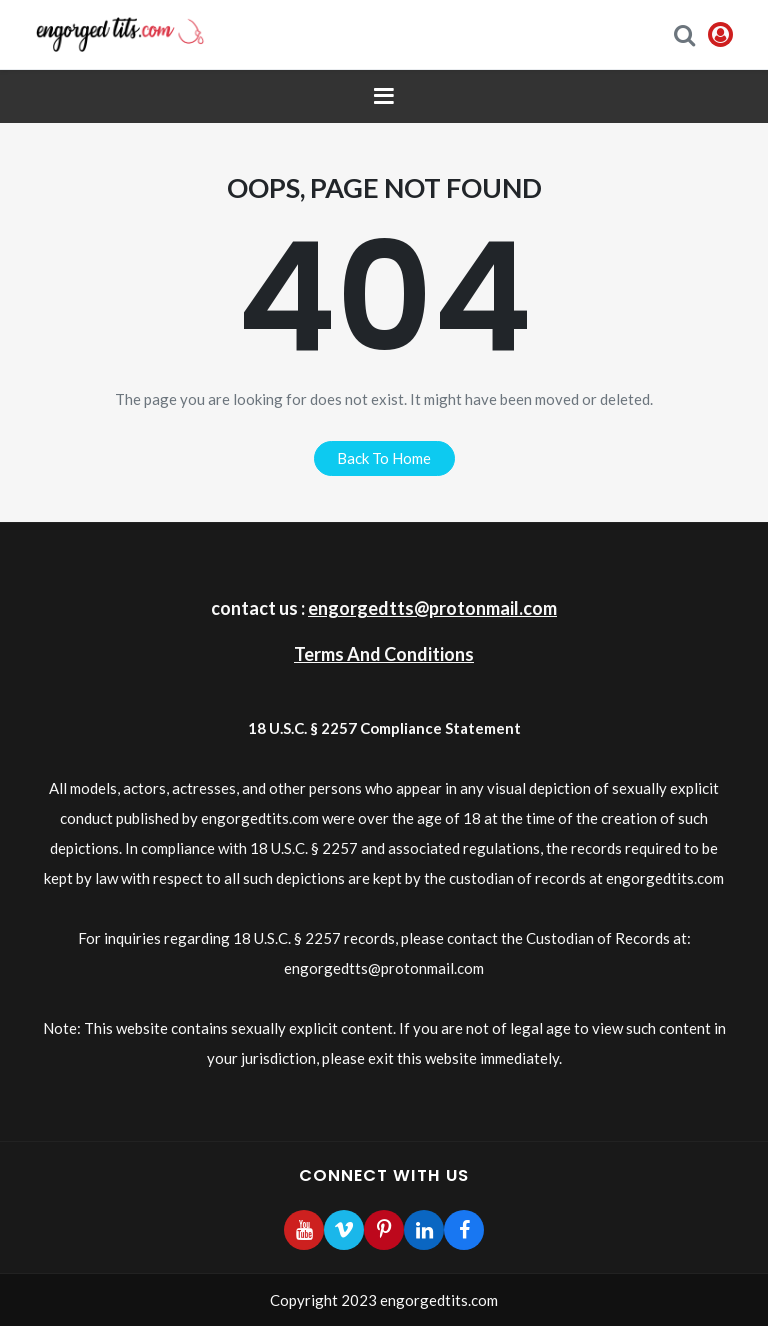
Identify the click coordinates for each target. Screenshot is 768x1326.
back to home (384, 458)
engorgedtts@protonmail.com (432, 608)
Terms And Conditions (384, 654)
